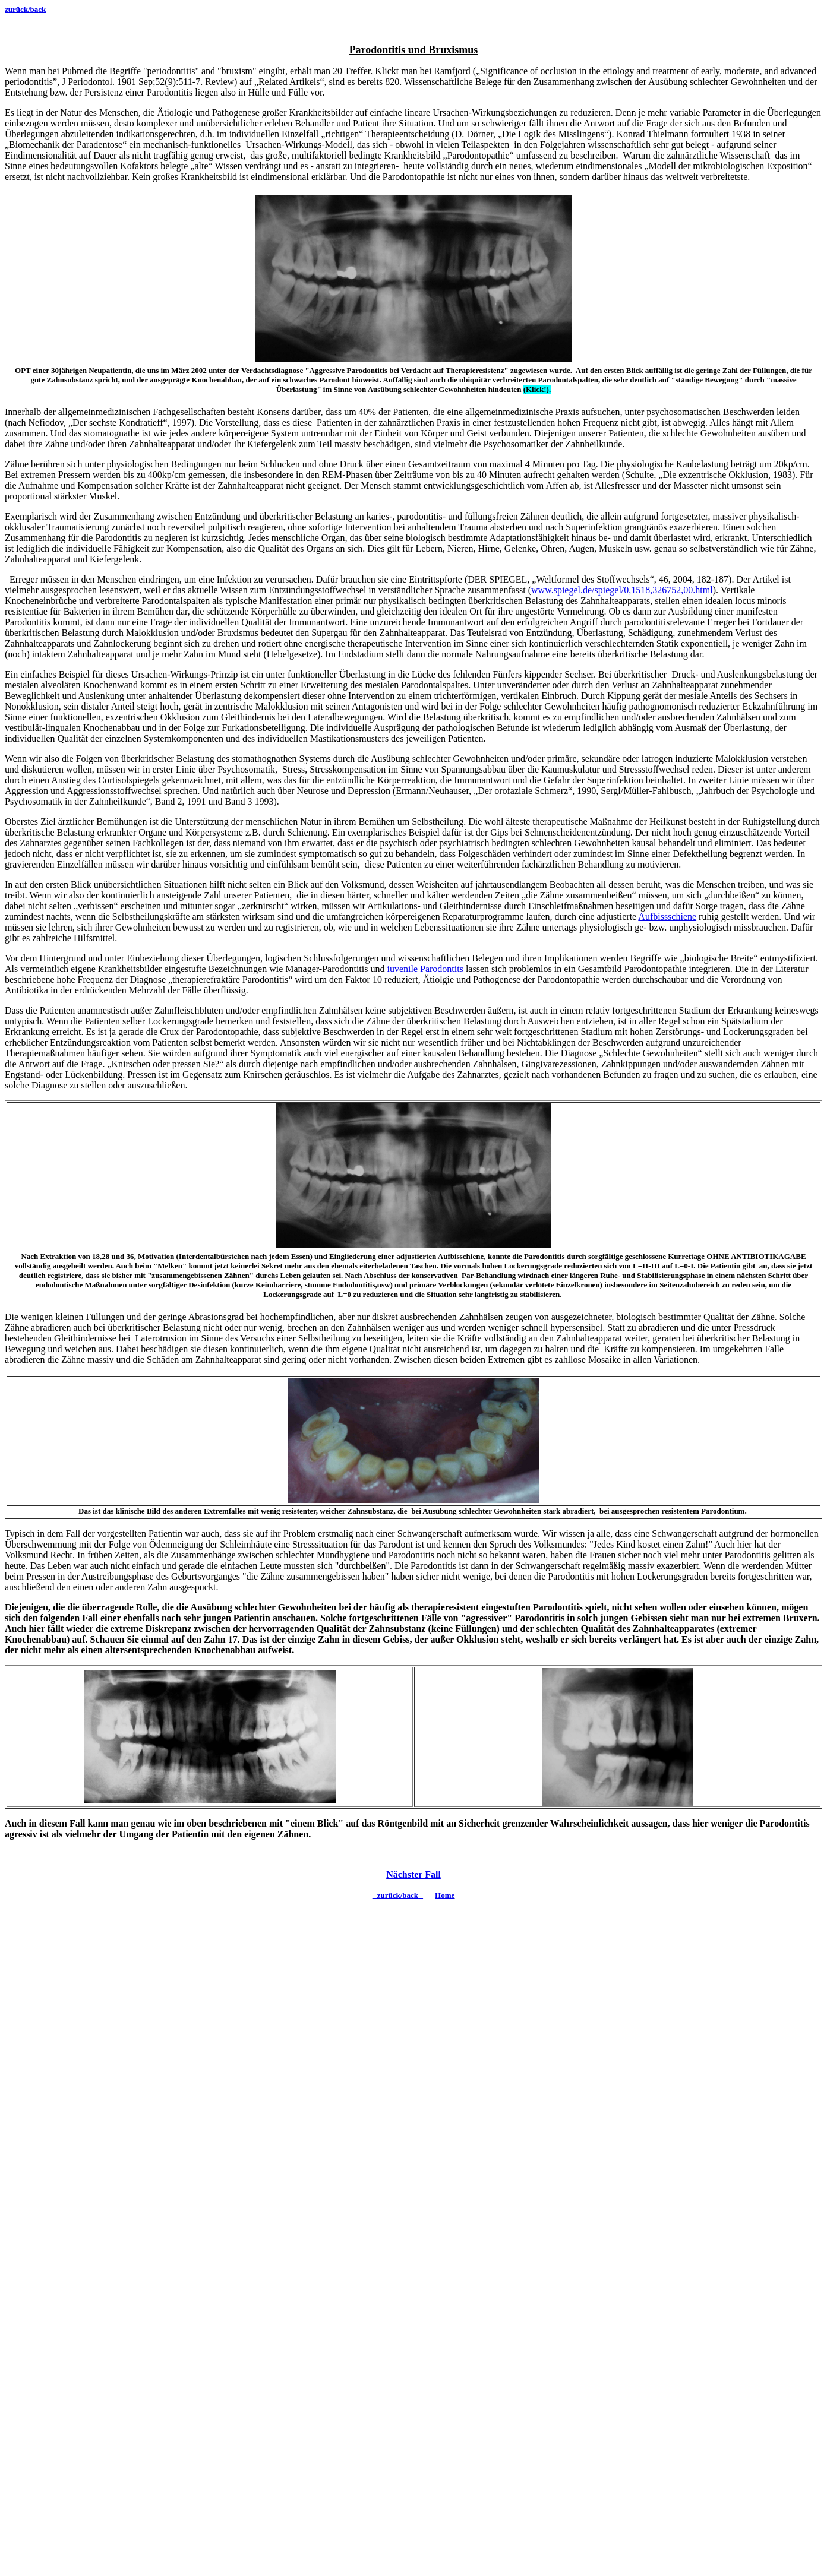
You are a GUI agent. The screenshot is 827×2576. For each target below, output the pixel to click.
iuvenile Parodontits (425, 969)
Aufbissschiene (667, 917)
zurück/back (25, 9)
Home (444, 1895)
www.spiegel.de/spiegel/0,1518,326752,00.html (622, 590)
